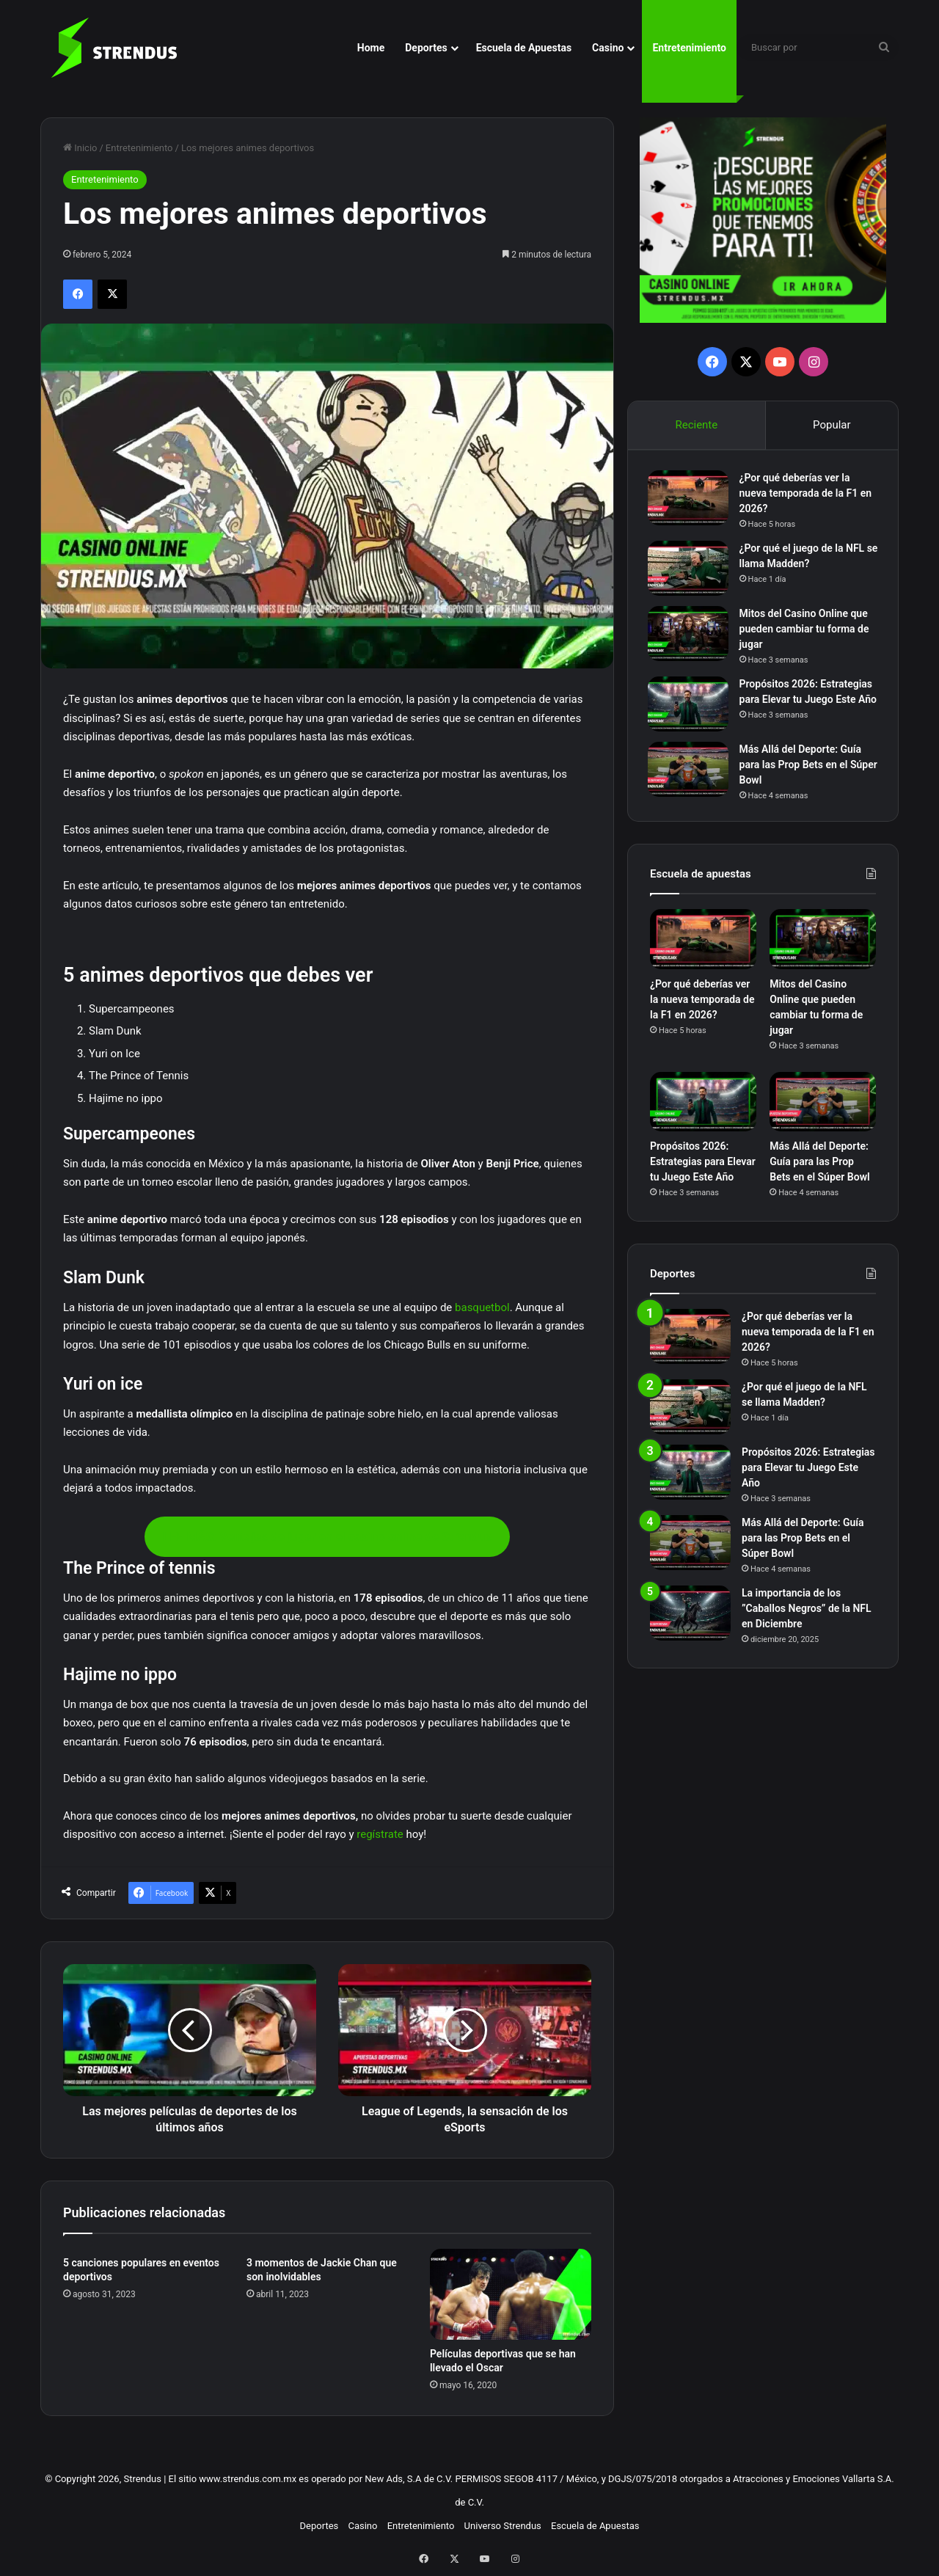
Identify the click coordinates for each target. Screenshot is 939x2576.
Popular (832, 424)
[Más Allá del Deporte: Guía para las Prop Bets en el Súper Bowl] (690, 776)
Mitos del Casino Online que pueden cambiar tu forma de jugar (807, 631)
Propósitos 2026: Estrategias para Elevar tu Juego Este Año (808, 701)
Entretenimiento (689, 48)
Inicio (80, 147)
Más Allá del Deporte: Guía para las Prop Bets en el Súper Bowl (803, 772)
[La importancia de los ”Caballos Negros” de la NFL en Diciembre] (690, 1623)
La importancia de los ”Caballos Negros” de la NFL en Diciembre (807, 1618)
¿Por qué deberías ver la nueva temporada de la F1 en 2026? (808, 495)
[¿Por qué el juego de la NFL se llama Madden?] (690, 570)
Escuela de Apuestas (523, 48)
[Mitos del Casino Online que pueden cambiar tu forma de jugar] (690, 635)
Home (370, 48)
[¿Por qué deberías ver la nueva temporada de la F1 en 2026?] (690, 500)
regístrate (380, 1834)
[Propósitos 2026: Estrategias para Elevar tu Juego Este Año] (690, 706)
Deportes (426, 48)
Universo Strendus (502, 2525)
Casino (608, 48)
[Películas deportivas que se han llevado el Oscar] (510, 2294)
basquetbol (482, 1307)
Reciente (696, 424)
